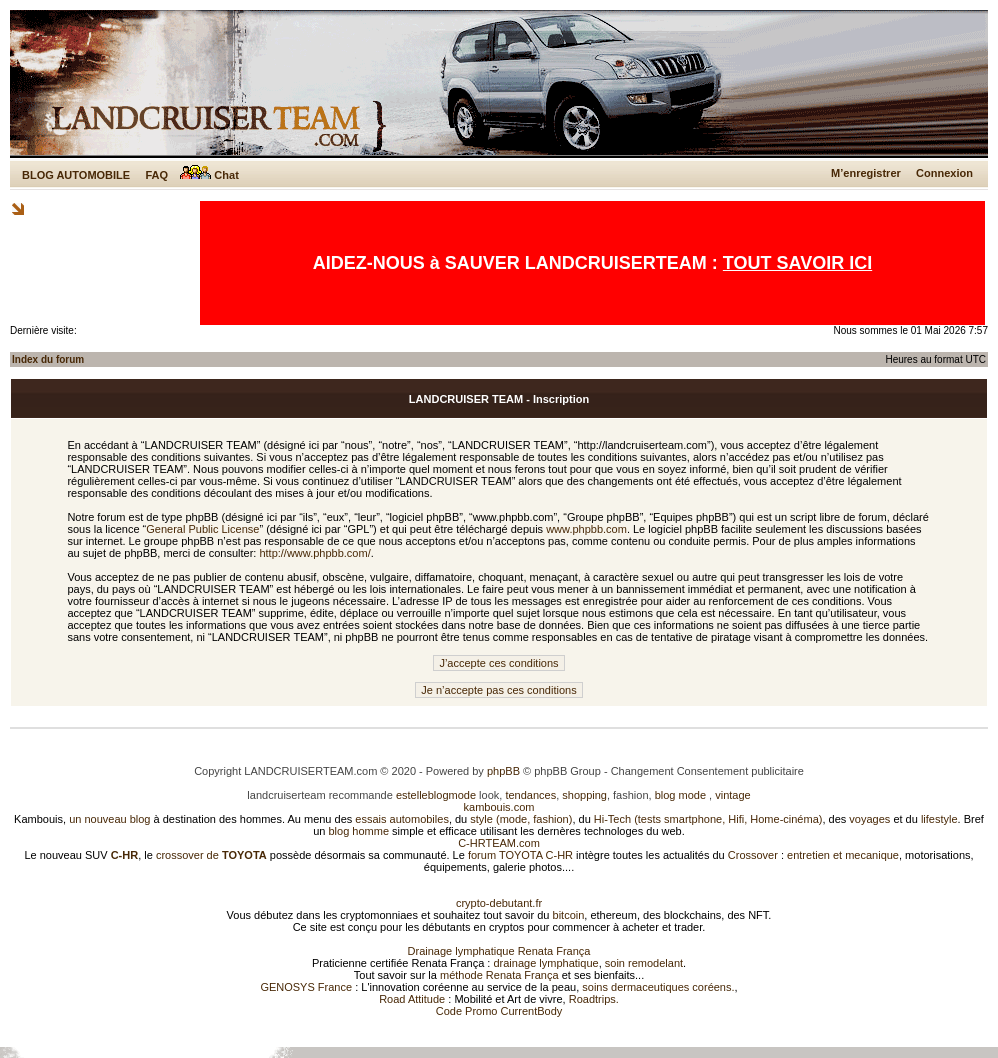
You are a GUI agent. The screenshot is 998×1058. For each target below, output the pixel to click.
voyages (869, 819)
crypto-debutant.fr (499, 903)
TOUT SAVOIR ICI (797, 263)
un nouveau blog (109, 819)
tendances (530, 795)
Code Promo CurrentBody (499, 1011)
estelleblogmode (436, 795)
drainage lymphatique (545, 963)
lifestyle (939, 819)
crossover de (210, 855)
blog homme (359, 831)
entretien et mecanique (843, 855)
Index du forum (48, 359)
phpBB (503, 771)
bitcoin (569, 915)
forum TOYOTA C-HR (520, 855)
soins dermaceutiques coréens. (658, 987)
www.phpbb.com (586, 529)
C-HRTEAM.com (499, 843)
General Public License (202, 529)
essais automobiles (402, 819)
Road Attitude (412, 999)
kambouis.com (499, 807)
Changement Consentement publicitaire (707, 771)
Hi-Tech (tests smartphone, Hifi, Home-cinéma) (708, 819)
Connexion (944, 173)
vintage (732, 795)
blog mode (680, 795)
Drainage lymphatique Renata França (499, 951)
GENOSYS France (306, 987)
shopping (584, 795)
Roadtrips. (594, 999)
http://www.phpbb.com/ (314, 553)
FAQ (156, 175)
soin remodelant (644, 963)
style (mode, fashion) (521, 819)
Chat (209, 175)
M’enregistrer (866, 173)
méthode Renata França (499, 975)
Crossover (753, 855)
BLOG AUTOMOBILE (76, 175)
